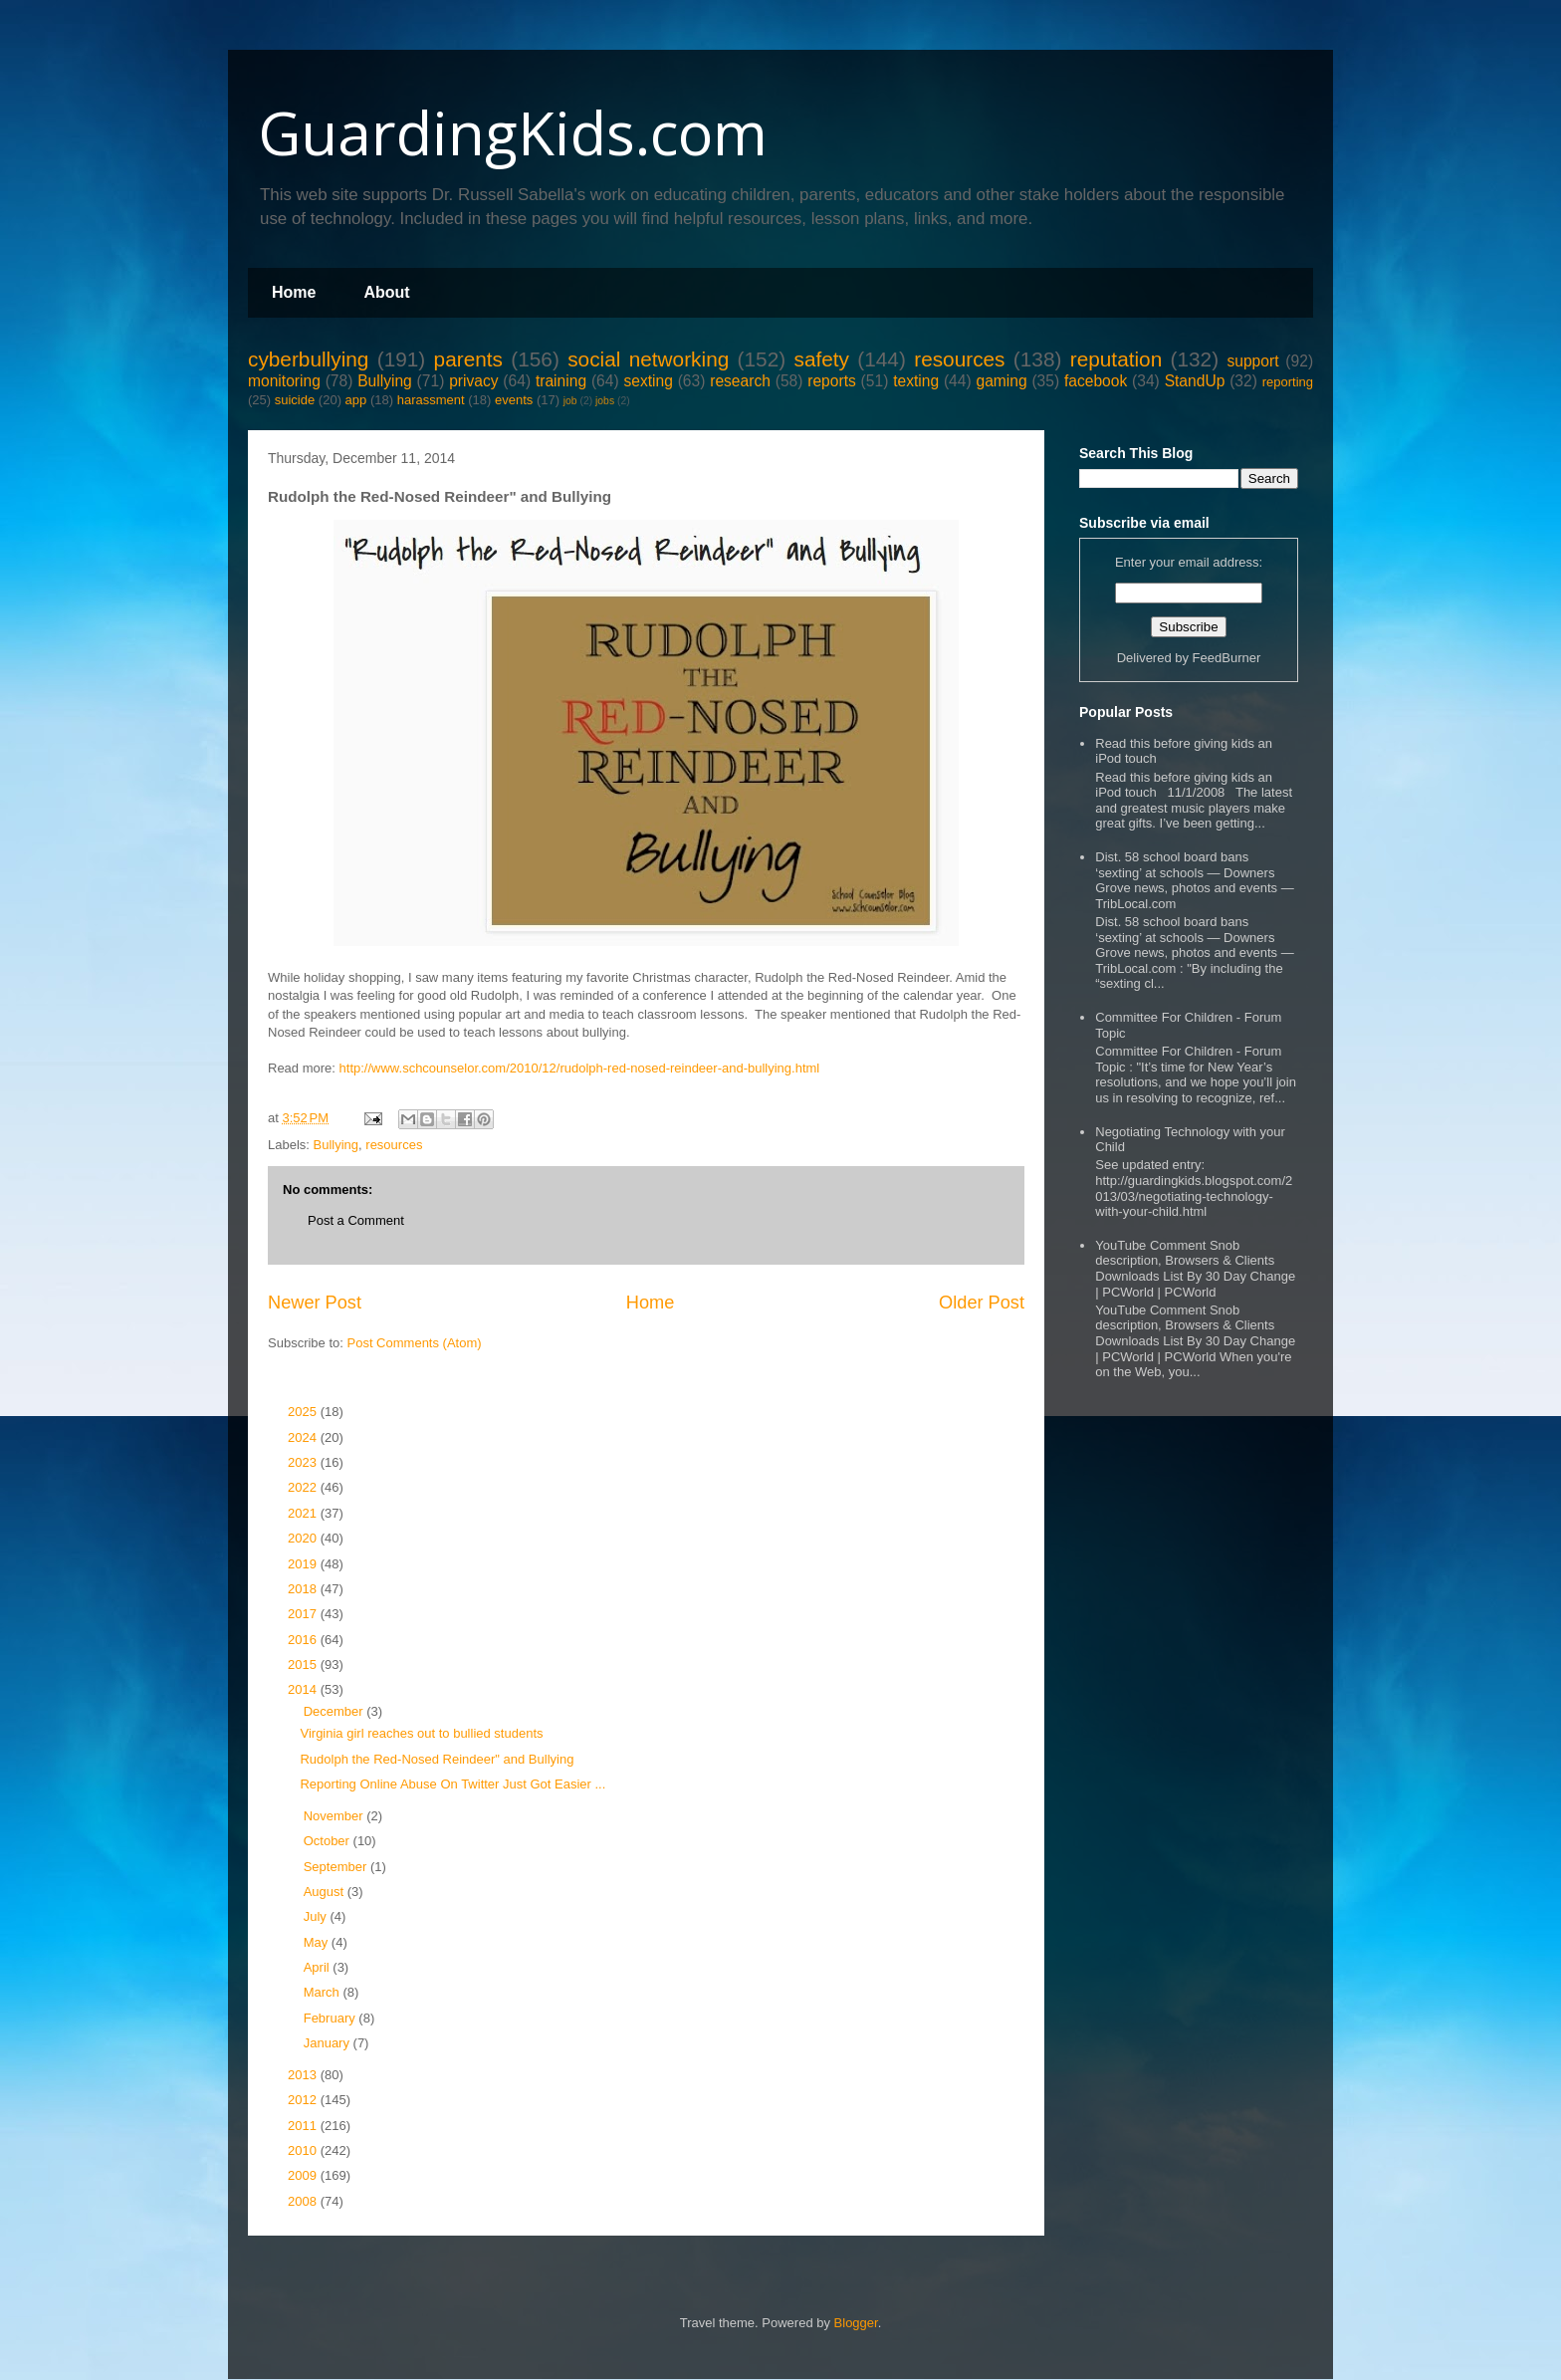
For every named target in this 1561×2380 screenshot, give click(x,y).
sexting (647, 380)
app (356, 399)
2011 (304, 2125)
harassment (431, 399)
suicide (295, 399)
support (1252, 361)
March (323, 1992)
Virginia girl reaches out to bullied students (421, 1733)
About (386, 292)
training (561, 380)
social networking (648, 359)
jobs (604, 400)
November (335, 1815)
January (328, 2042)
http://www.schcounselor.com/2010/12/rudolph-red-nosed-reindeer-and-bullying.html (579, 1068)
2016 (304, 1639)
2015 (304, 1664)
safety (821, 359)
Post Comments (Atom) (414, 1342)
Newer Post (314, 1302)
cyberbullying (308, 359)
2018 (304, 1588)
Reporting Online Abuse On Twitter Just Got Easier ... (452, 1784)
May (318, 1942)
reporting (1287, 381)
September (337, 1866)
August (325, 1891)
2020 (304, 1538)
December (335, 1711)
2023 (304, 1462)
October (328, 1840)
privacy (473, 380)
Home (294, 292)
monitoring (284, 380)
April (319, 1967)
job (570, 400)
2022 (304, 1487)
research (740, 380)
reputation (1116, 359)
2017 (304, 1613)
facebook (1095, 380)
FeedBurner (1227, 657)
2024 (304, 1437)
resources (959, 359)
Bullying (384, 380)
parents (468, 359)
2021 (304, 1513)
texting (916, 380)
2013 (304, 2074)
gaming (1001, 380)
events (514, 399)
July (317, 1916)
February (331, 2018)
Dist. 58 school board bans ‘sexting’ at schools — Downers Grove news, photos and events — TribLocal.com (1194, 880)
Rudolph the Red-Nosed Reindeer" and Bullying (436, 1759)
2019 (304, 1563)
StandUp (1195, 380)
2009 (304, 2175)
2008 (304, 2201)
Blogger (856, 2322)
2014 (304, 1689)
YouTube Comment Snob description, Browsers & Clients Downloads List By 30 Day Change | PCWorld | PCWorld (1195, 1269)
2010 (304, 2150)
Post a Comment (356, 1220)
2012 (304, 2099)
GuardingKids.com (513, 132)
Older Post (981, 1302)
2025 (304, 1411)
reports (831, 380)
